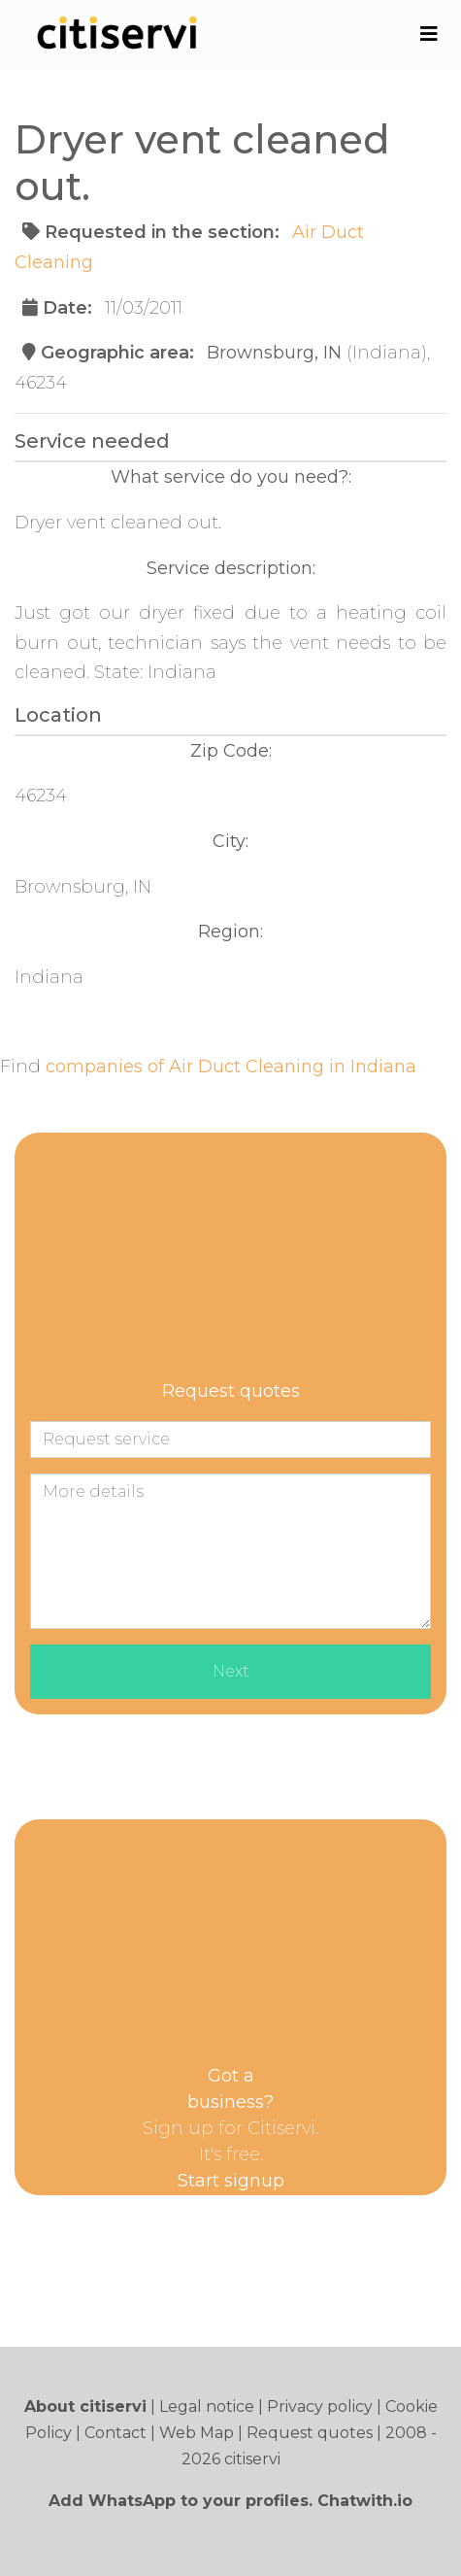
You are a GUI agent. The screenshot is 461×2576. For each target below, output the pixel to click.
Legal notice (206, 2406)
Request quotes (310, 2432)
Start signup (231, 2180)
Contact (115, 2432)
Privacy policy (320, 2406)
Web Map (196, 2432)
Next (231, 1671)
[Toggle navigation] (428, 34)
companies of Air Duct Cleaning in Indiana (231, 1066)
